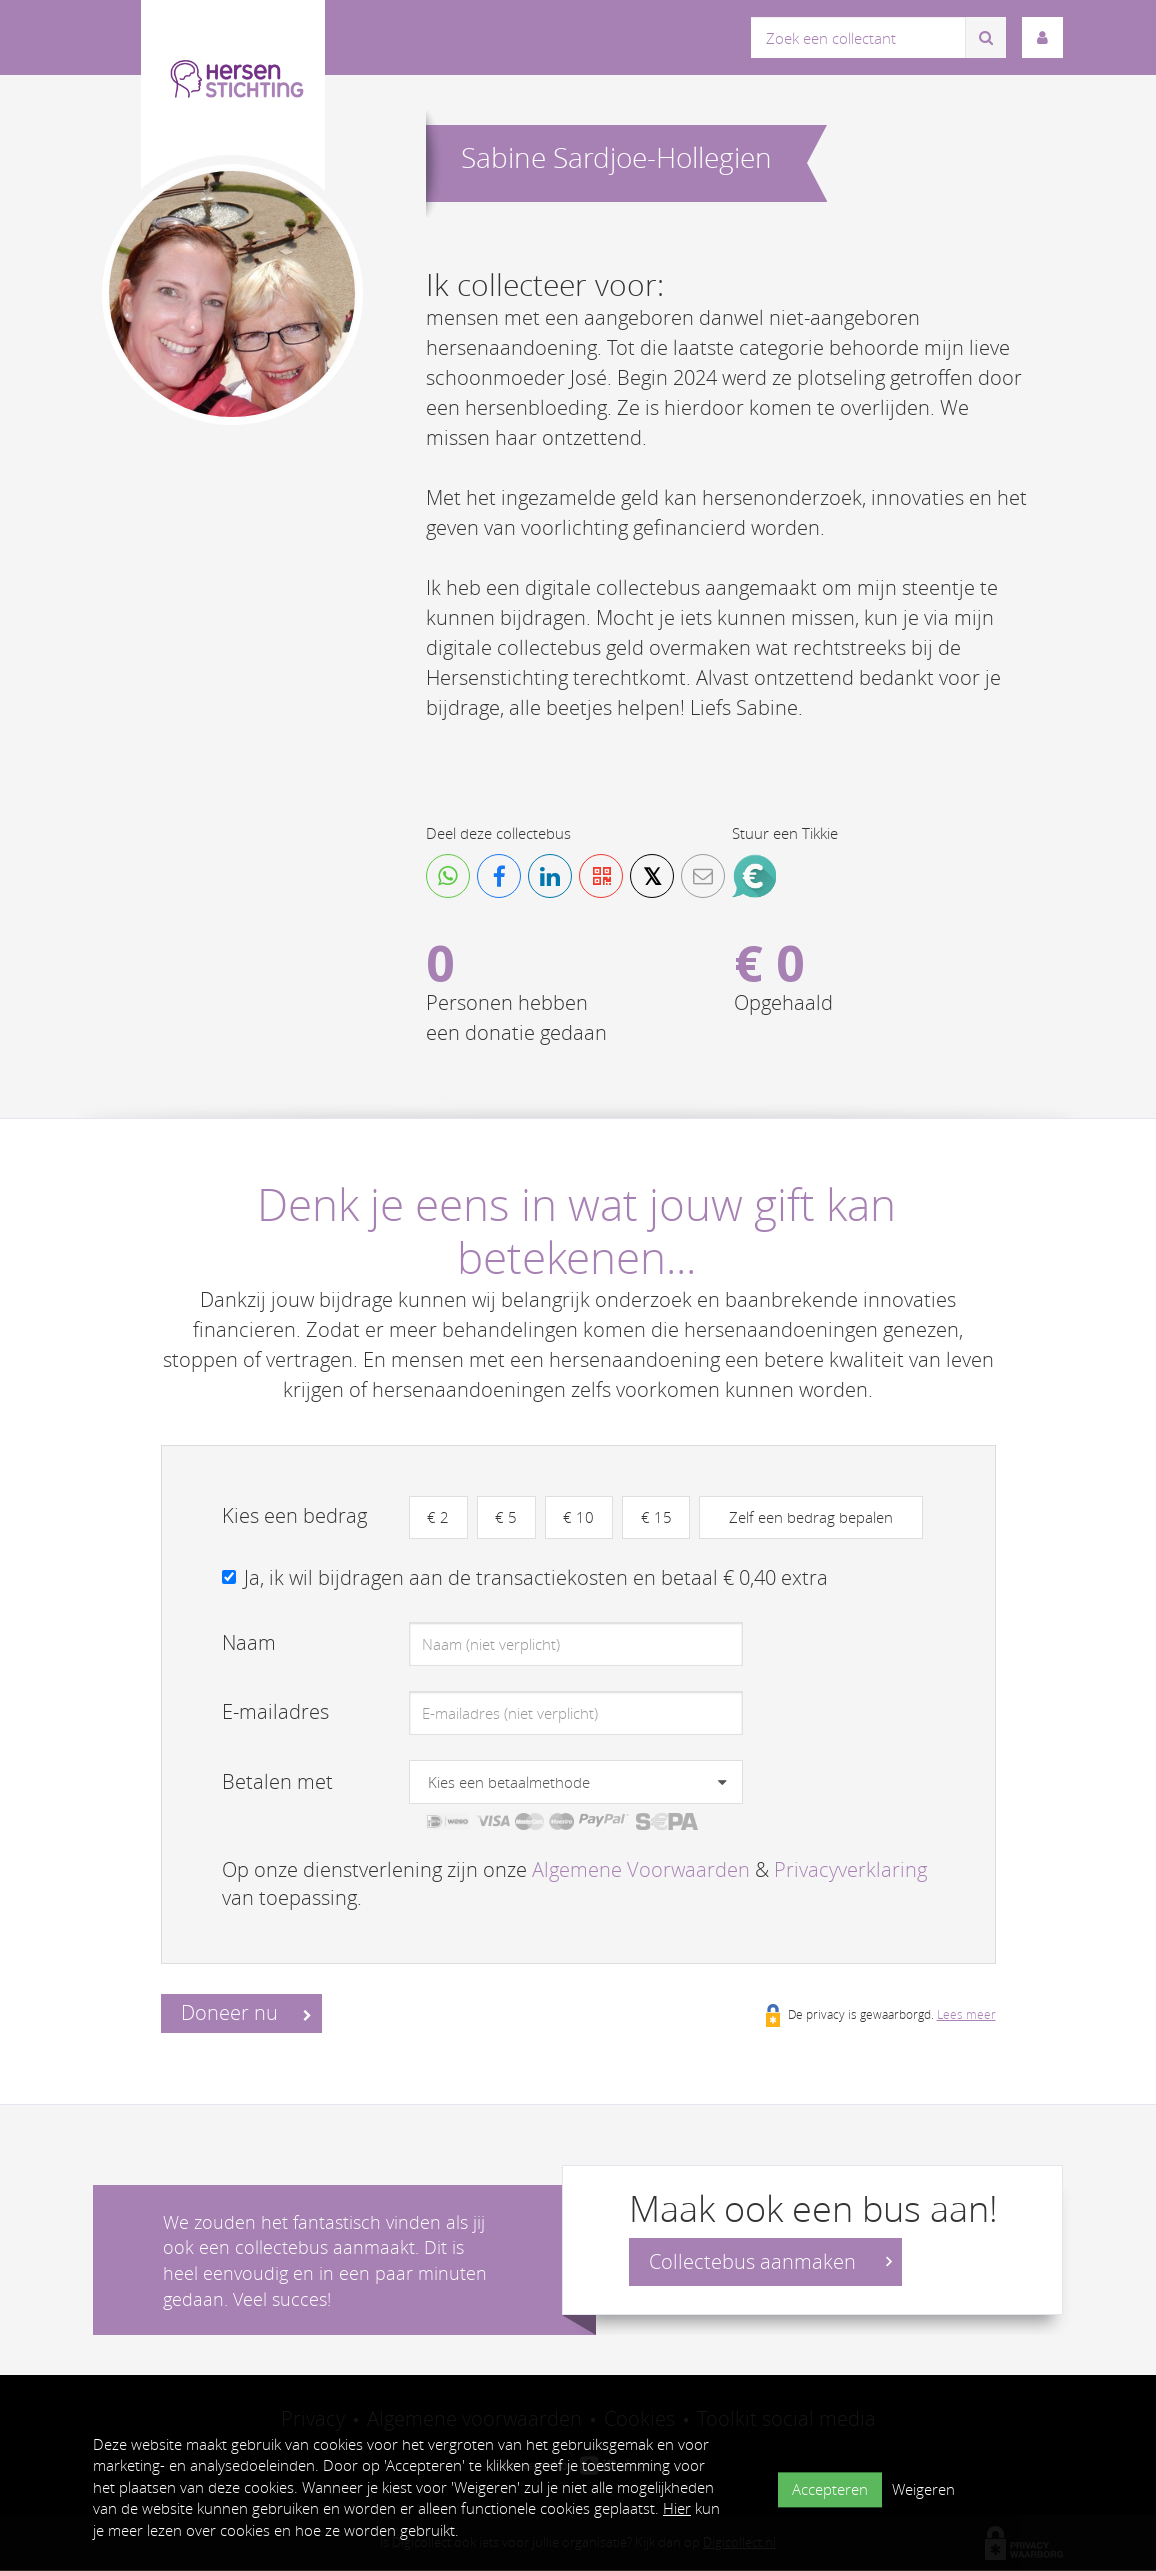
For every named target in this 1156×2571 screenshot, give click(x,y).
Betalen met (277, 1782)
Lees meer (966, 2014)
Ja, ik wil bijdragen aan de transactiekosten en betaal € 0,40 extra (536, 1577)
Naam (249, 1643)
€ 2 (439, 1517)
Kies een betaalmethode (509, 1783)
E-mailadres (275, 1712)
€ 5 (508, 1517)
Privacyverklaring (850, 1869)
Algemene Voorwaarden (641, 1869)
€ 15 (659, 1517)
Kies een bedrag (294, 1515)
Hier (677, 2508)
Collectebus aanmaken (770, 2261)
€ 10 (581, 1517)
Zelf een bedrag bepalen (815, 1517)
